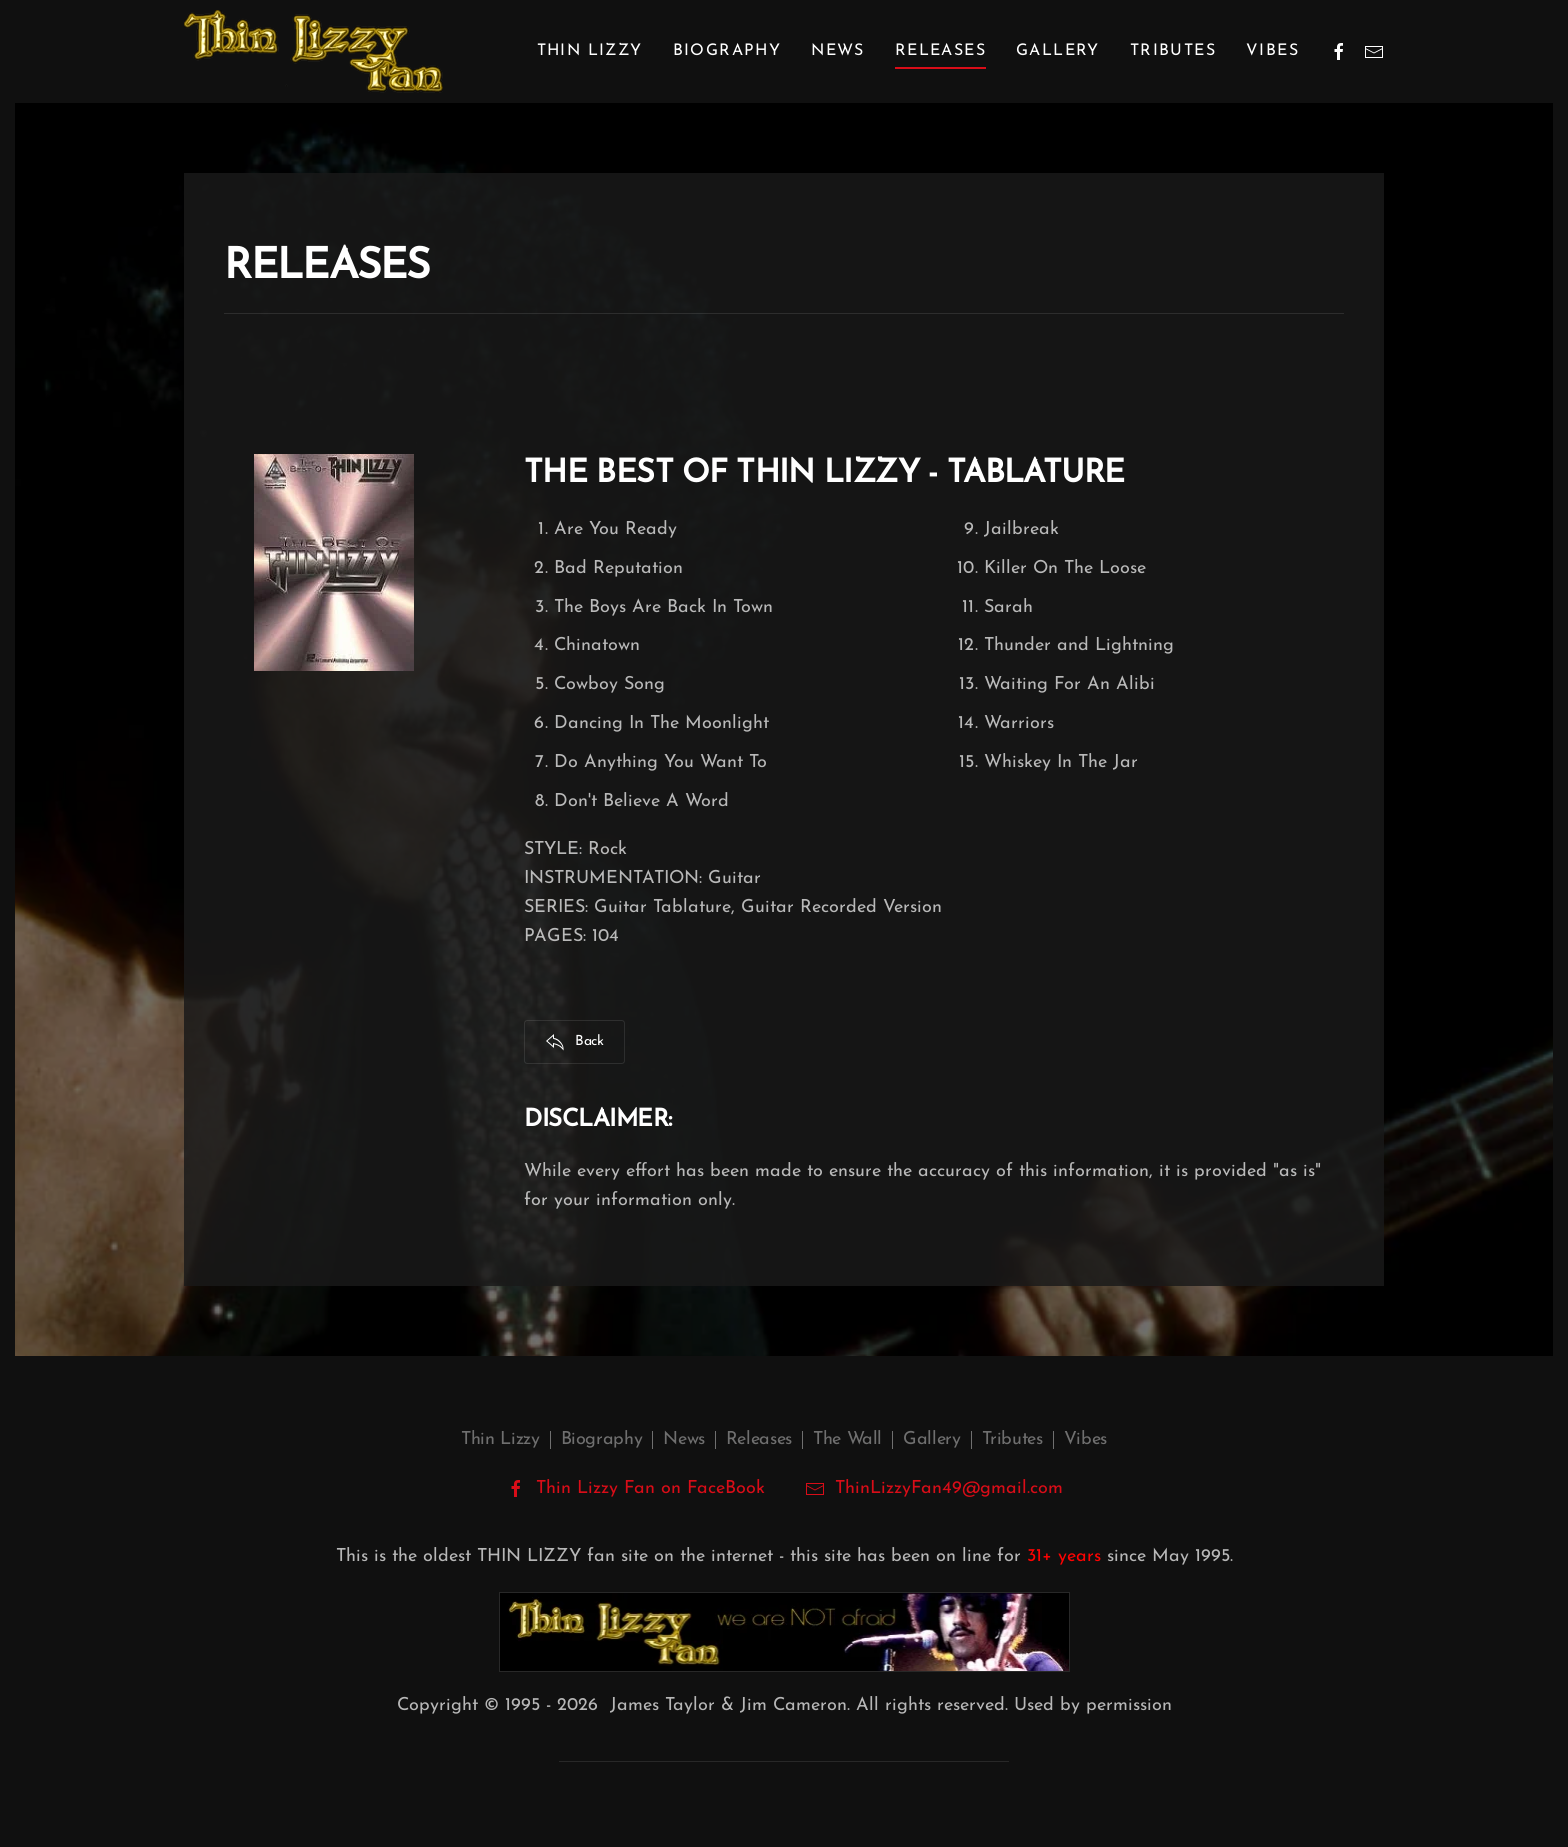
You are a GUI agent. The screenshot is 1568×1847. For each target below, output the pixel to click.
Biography (602, 1439)
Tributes (1173, 51)
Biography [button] (727, 51)
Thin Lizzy (500, 1439)
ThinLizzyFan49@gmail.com (949, 1488)
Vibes (1272, 51)
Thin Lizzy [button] (590, 51)
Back (574, 1042)
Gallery (1058, 51)
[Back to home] (313, 51)
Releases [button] (940, 51)
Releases (759, 1439)
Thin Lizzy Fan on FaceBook (635, 1489)
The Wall (847, 1439)
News (838, 51)
